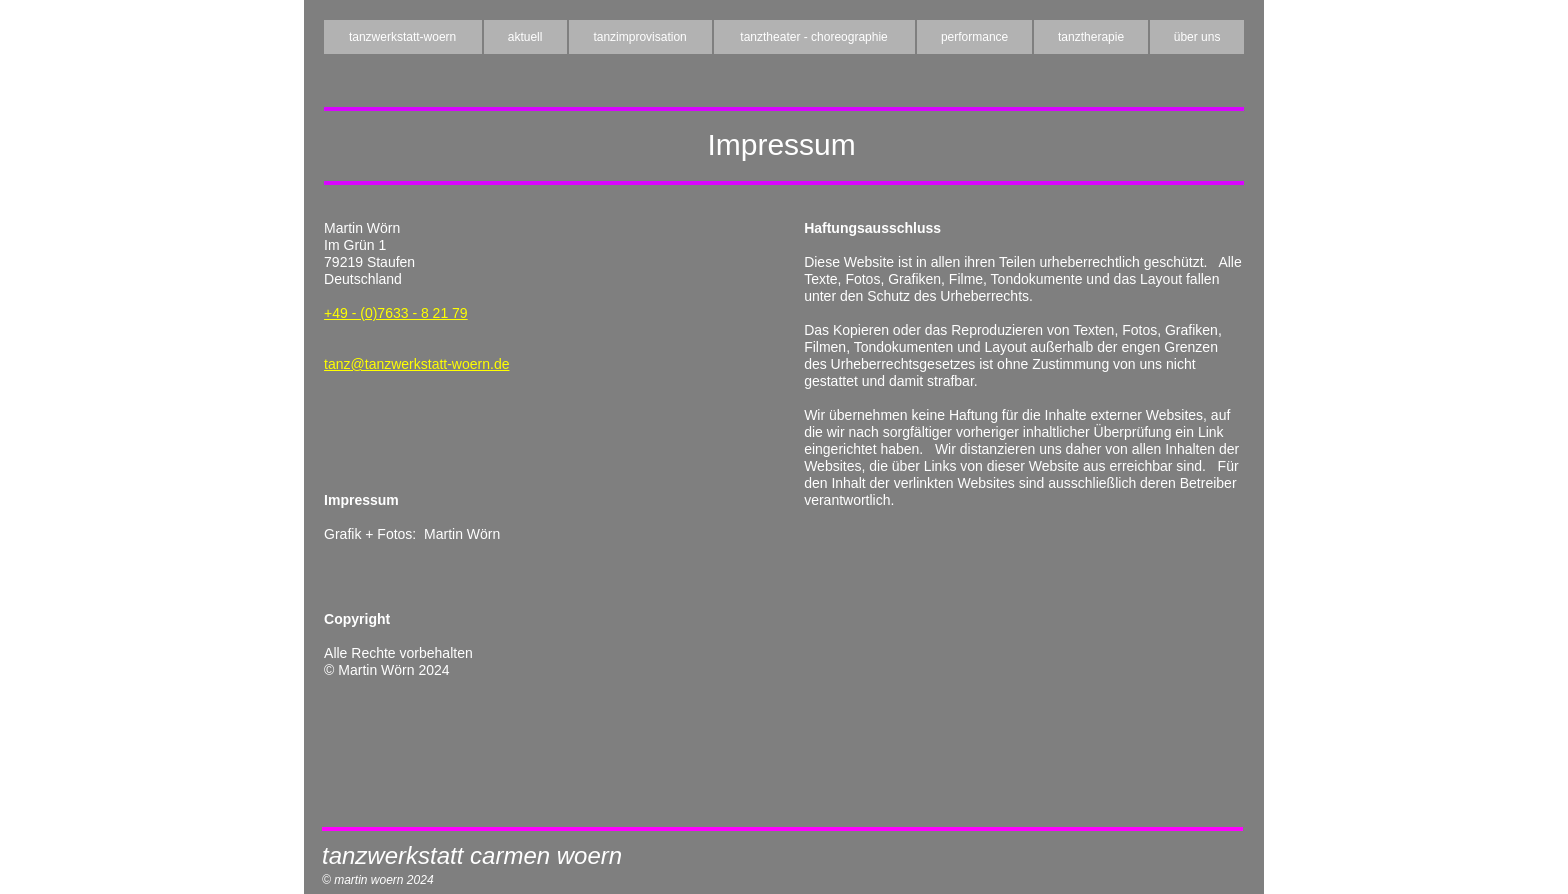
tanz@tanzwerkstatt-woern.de (416, 364)
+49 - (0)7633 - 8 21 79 (396, 313)
